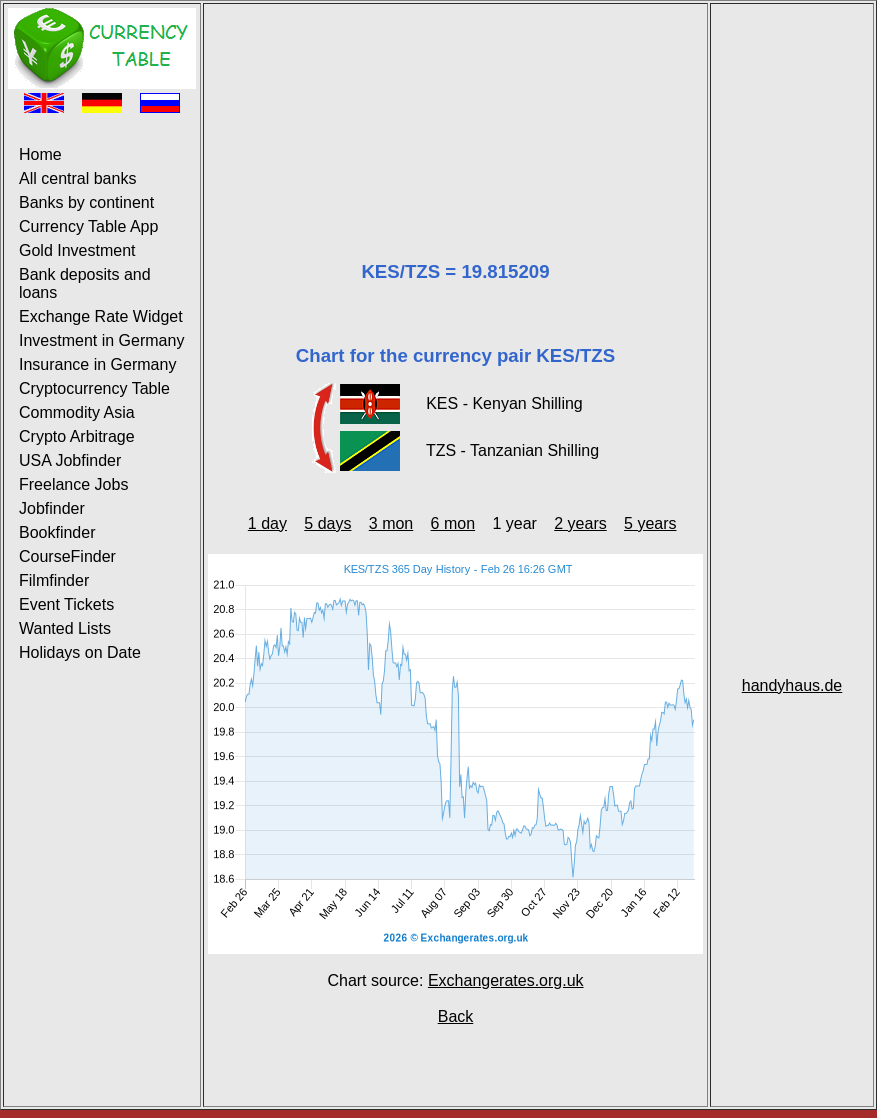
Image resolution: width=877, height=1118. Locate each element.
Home (40, 154)
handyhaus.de (792, 685)
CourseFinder (67, 556)
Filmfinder (54, 580)
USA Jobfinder (70, 460)
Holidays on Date (80, 652)
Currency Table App (88, 226)
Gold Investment (77, 250)
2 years (580, 523)
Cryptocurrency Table (94, 388)
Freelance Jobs (73, 484)
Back (456, 1016)
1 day (267, 523)
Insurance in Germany (97, 364)
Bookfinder (57, 532)
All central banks (77, 178)
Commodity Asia (77, 412)
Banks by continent (86, 202)
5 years (650, 523)
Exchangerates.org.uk (506, 980)
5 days (327, 523)
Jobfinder (52, 508)
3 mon (391, 523)
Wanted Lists (65, 628)
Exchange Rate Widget (101, 316)
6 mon (453, 523)
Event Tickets (66, 604)
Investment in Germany (101, 340)
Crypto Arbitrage (77, 436)
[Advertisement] (455, 108)
